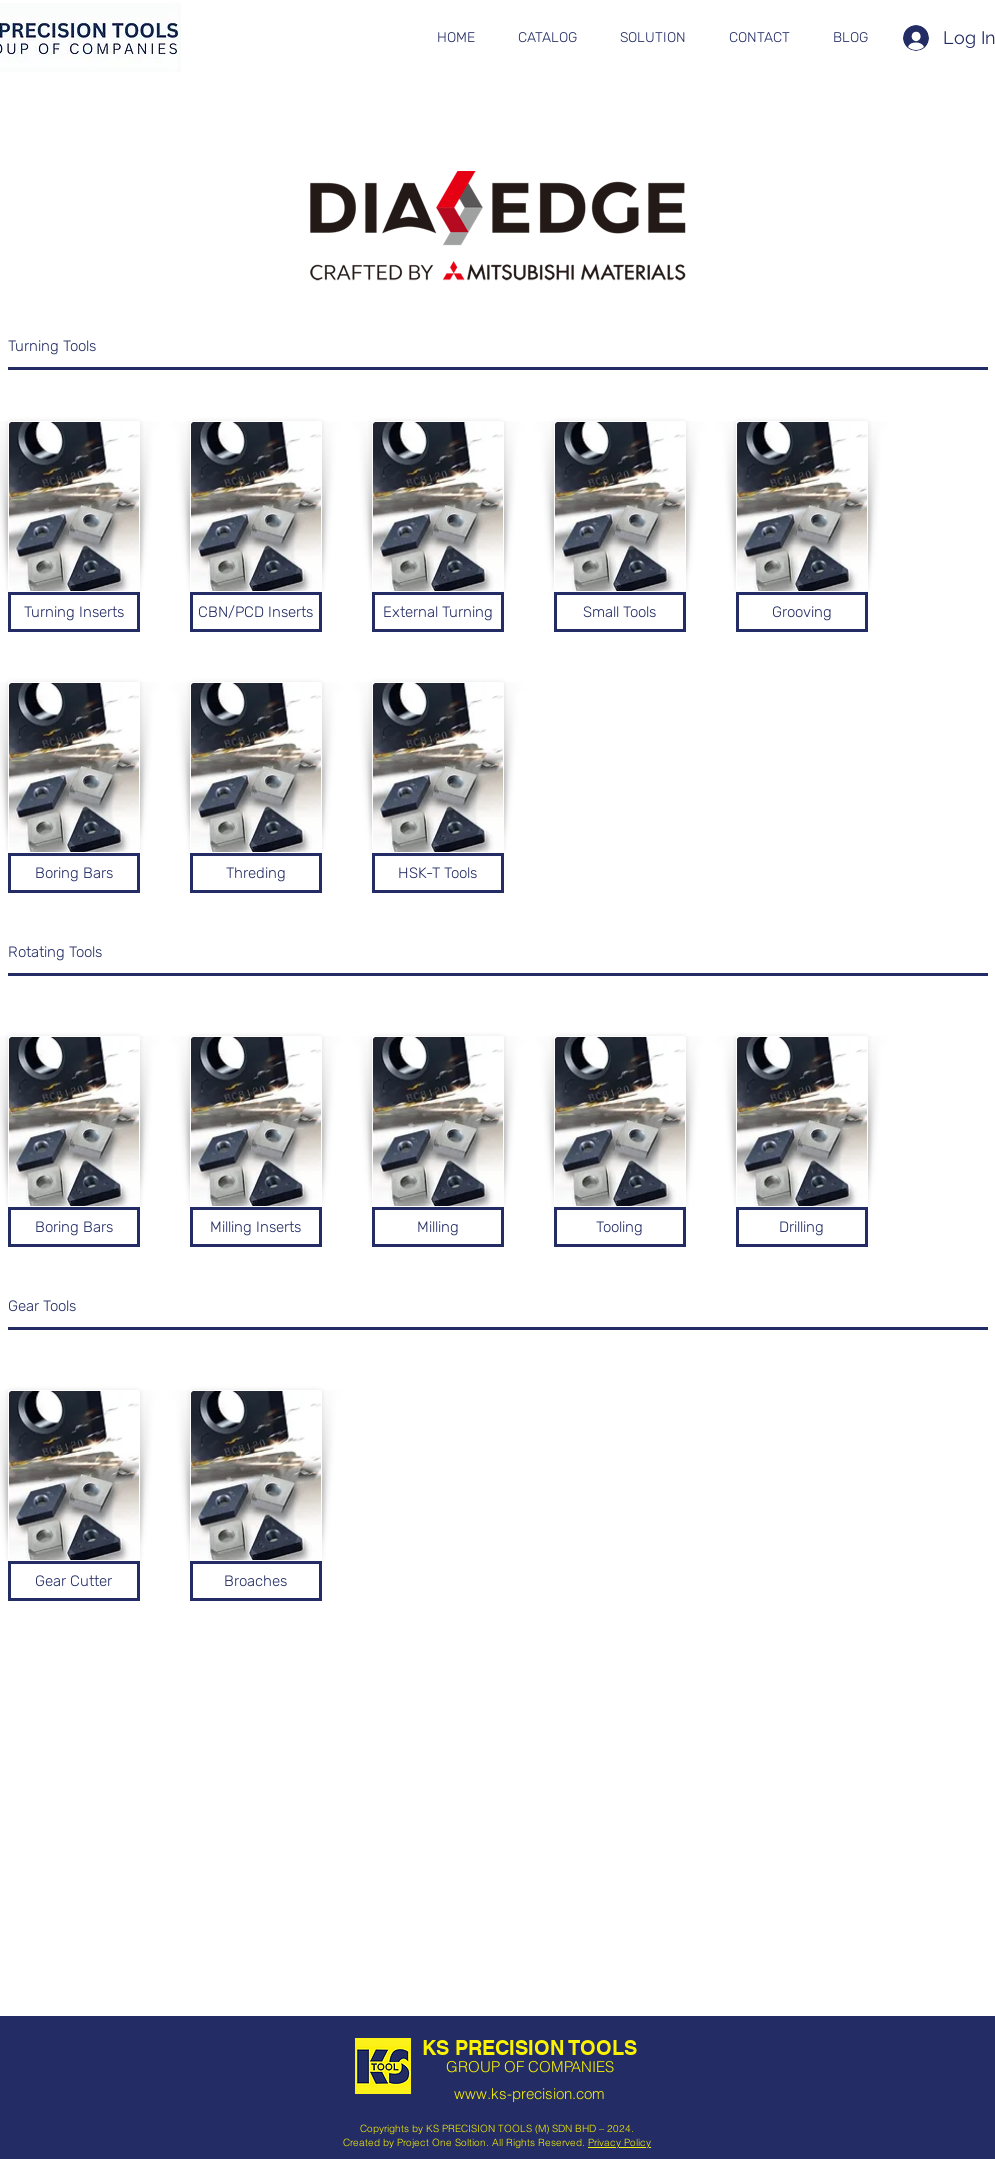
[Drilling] (802, 1227)
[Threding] (256, 873)
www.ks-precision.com (529, 2093)
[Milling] (438, 1227)
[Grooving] (802, 612)
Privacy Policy (619, 2142)
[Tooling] (620, 1227)
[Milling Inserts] (256, 1227)
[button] (548, 38)
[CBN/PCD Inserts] (256, 612)
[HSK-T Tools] (438, 873)
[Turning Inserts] (74, 612)
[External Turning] (438, 612)
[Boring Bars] (74, 873)
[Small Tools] (620, 612)
